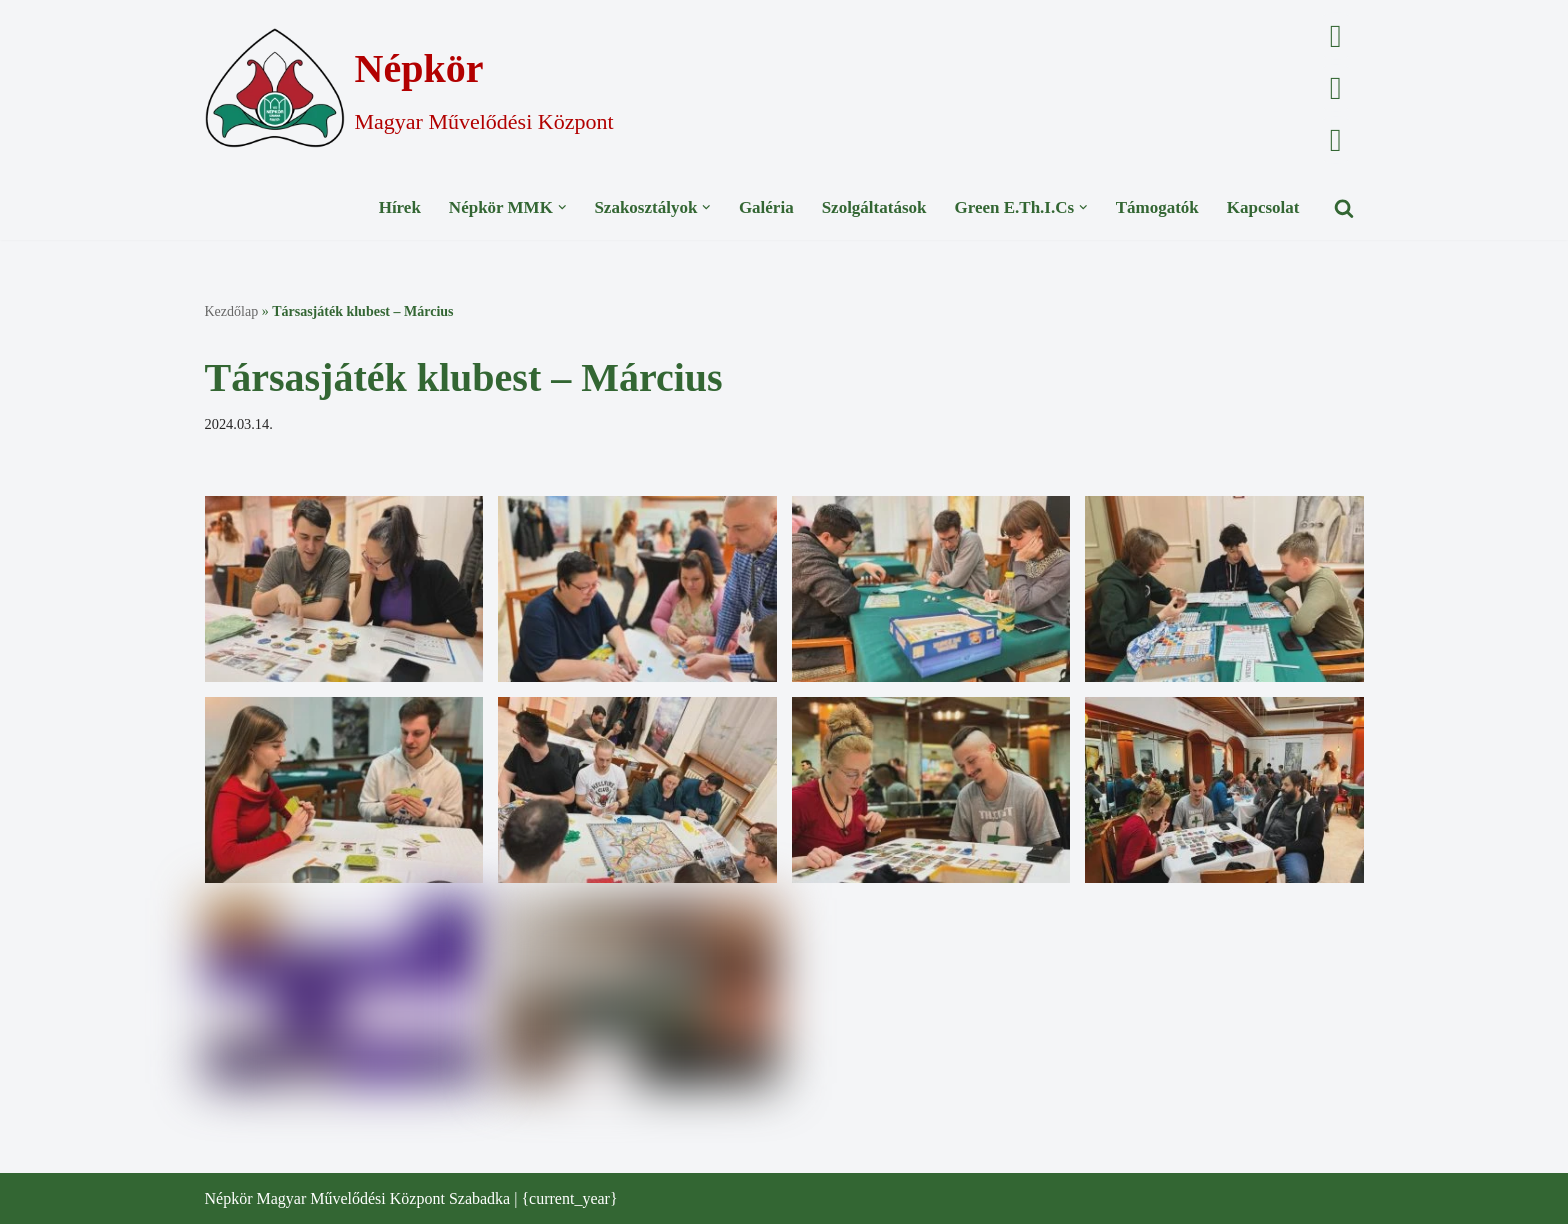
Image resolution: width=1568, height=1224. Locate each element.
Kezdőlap (232, 311)
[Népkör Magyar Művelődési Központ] (409, 88)
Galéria (766, 207)
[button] (562, 207)
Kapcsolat (1263, 207)
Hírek (400, 207)
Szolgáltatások (874, 207)
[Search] (1344, 208)
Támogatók (1157, 207)
